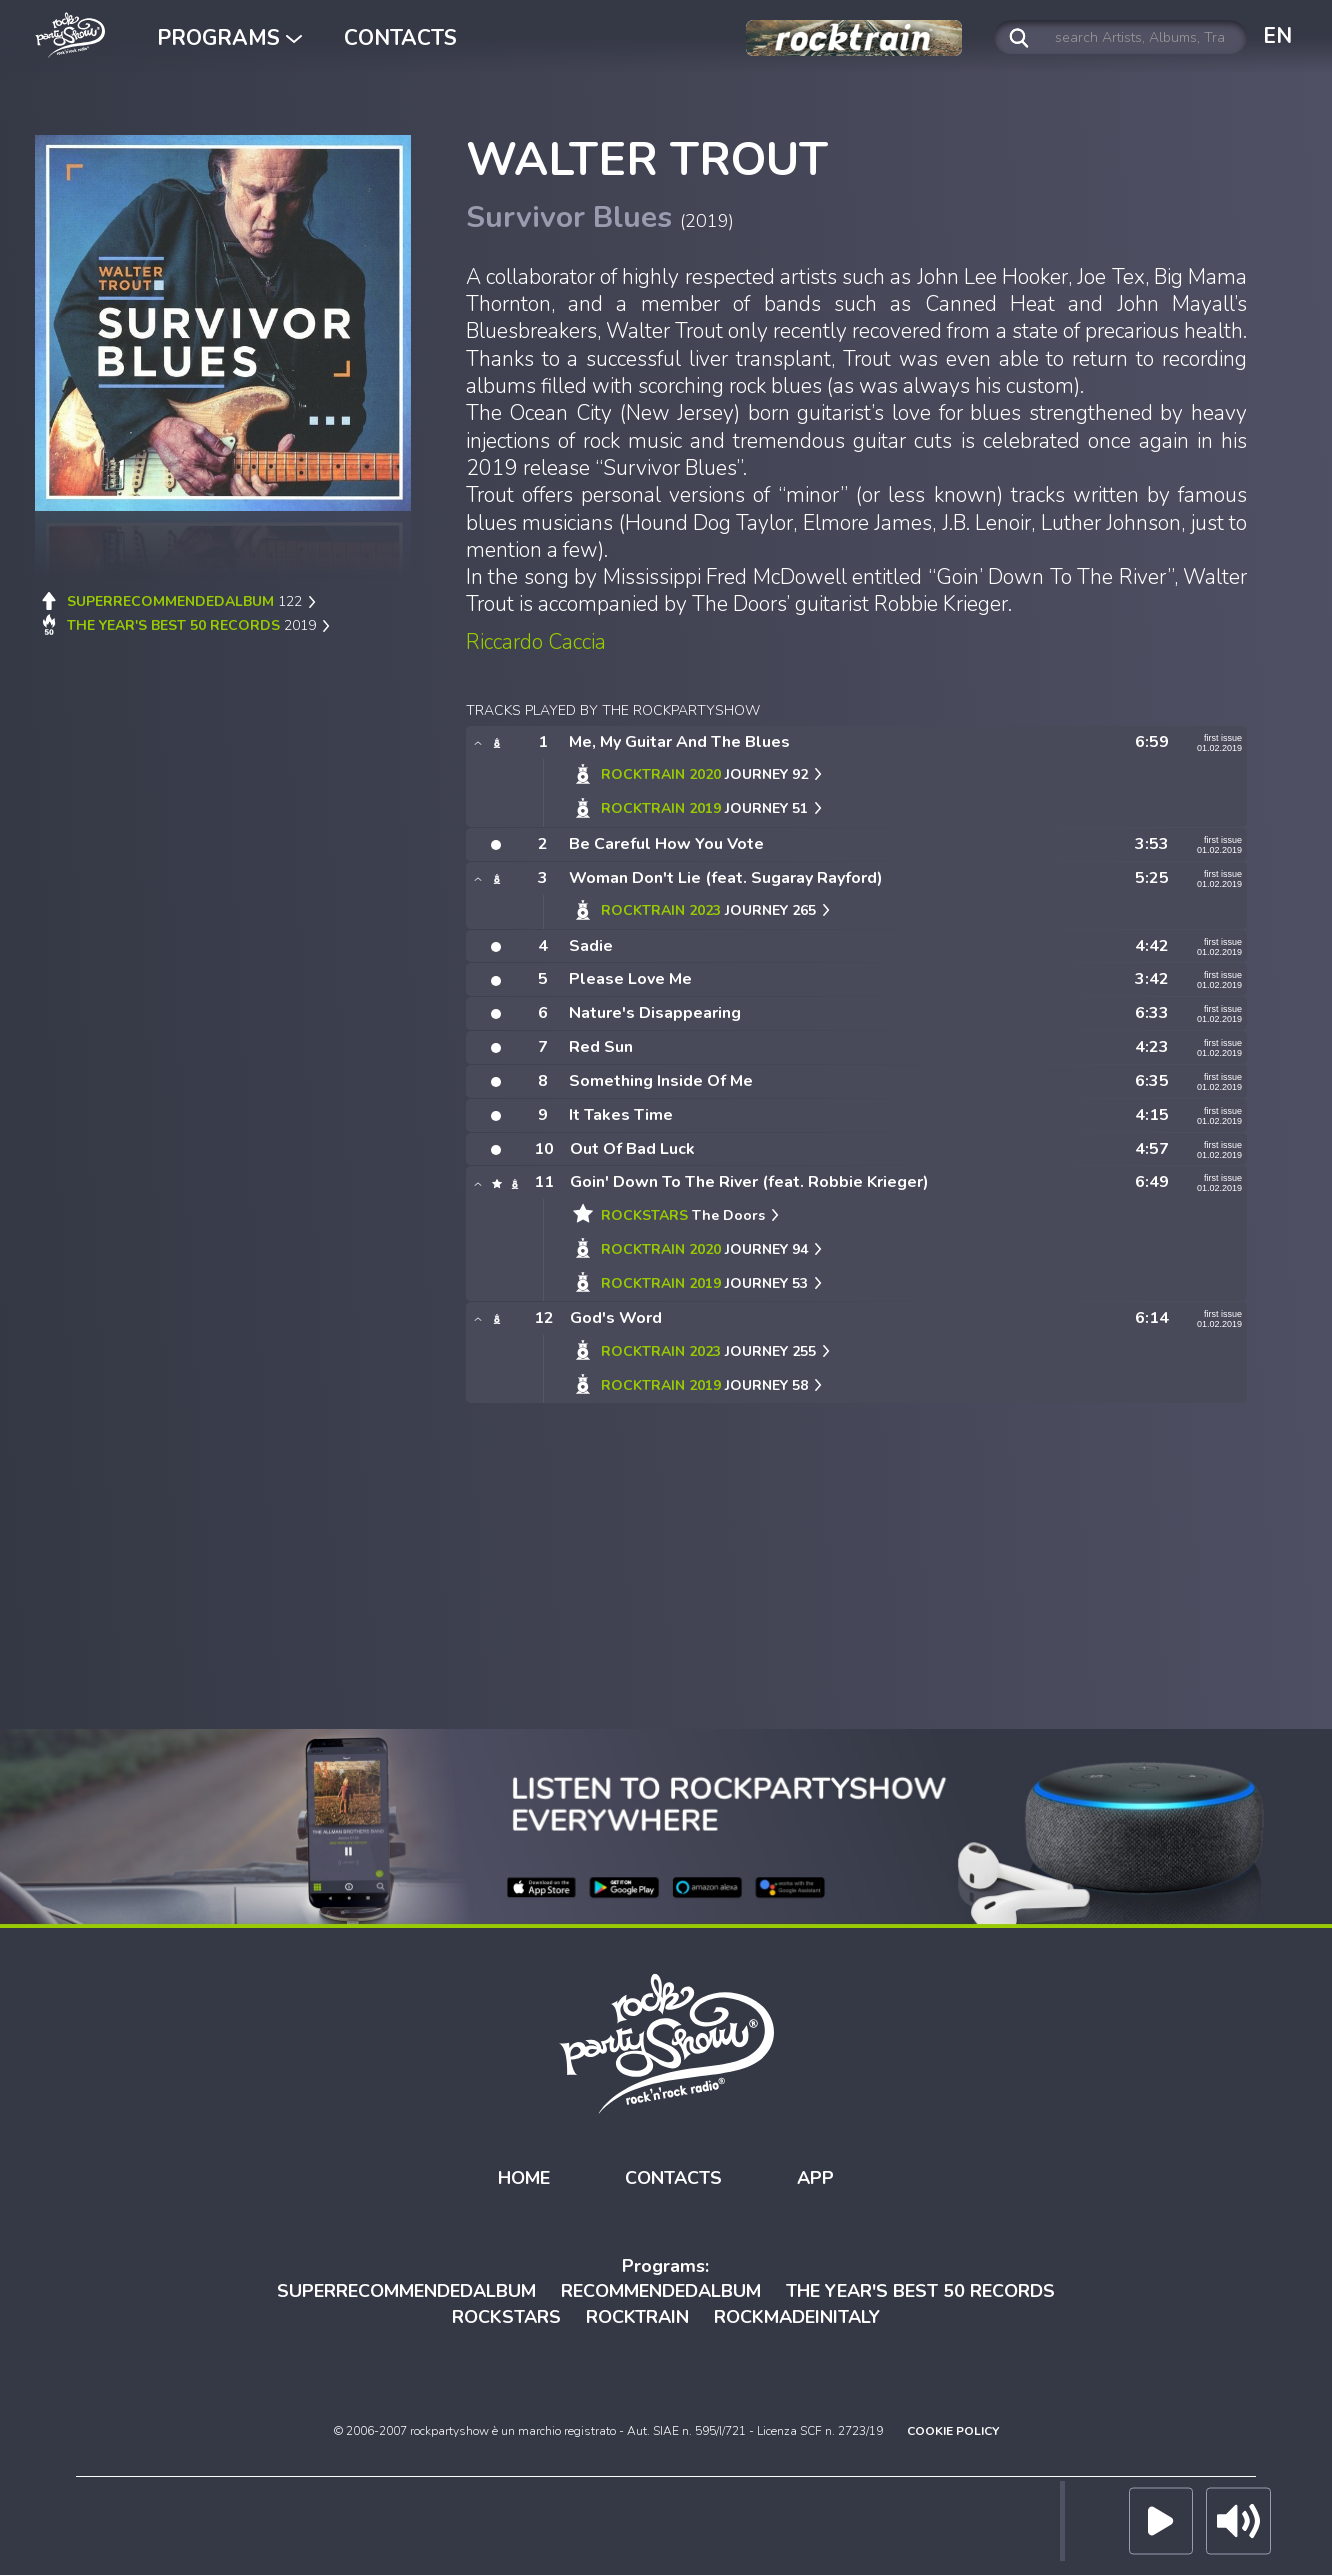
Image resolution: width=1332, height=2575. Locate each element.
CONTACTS (400, 38)
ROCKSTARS (506, 2317)
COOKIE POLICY (953, 2430)
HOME (524, 2178)
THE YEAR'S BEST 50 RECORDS (920, 2291)
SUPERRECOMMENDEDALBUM (406, 2291)
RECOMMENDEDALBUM (661, 2291)
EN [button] (1277, 36)
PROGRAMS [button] (229, 38)
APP (815, 2178)
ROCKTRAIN (637, 2317)
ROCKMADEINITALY (797, 2317)
